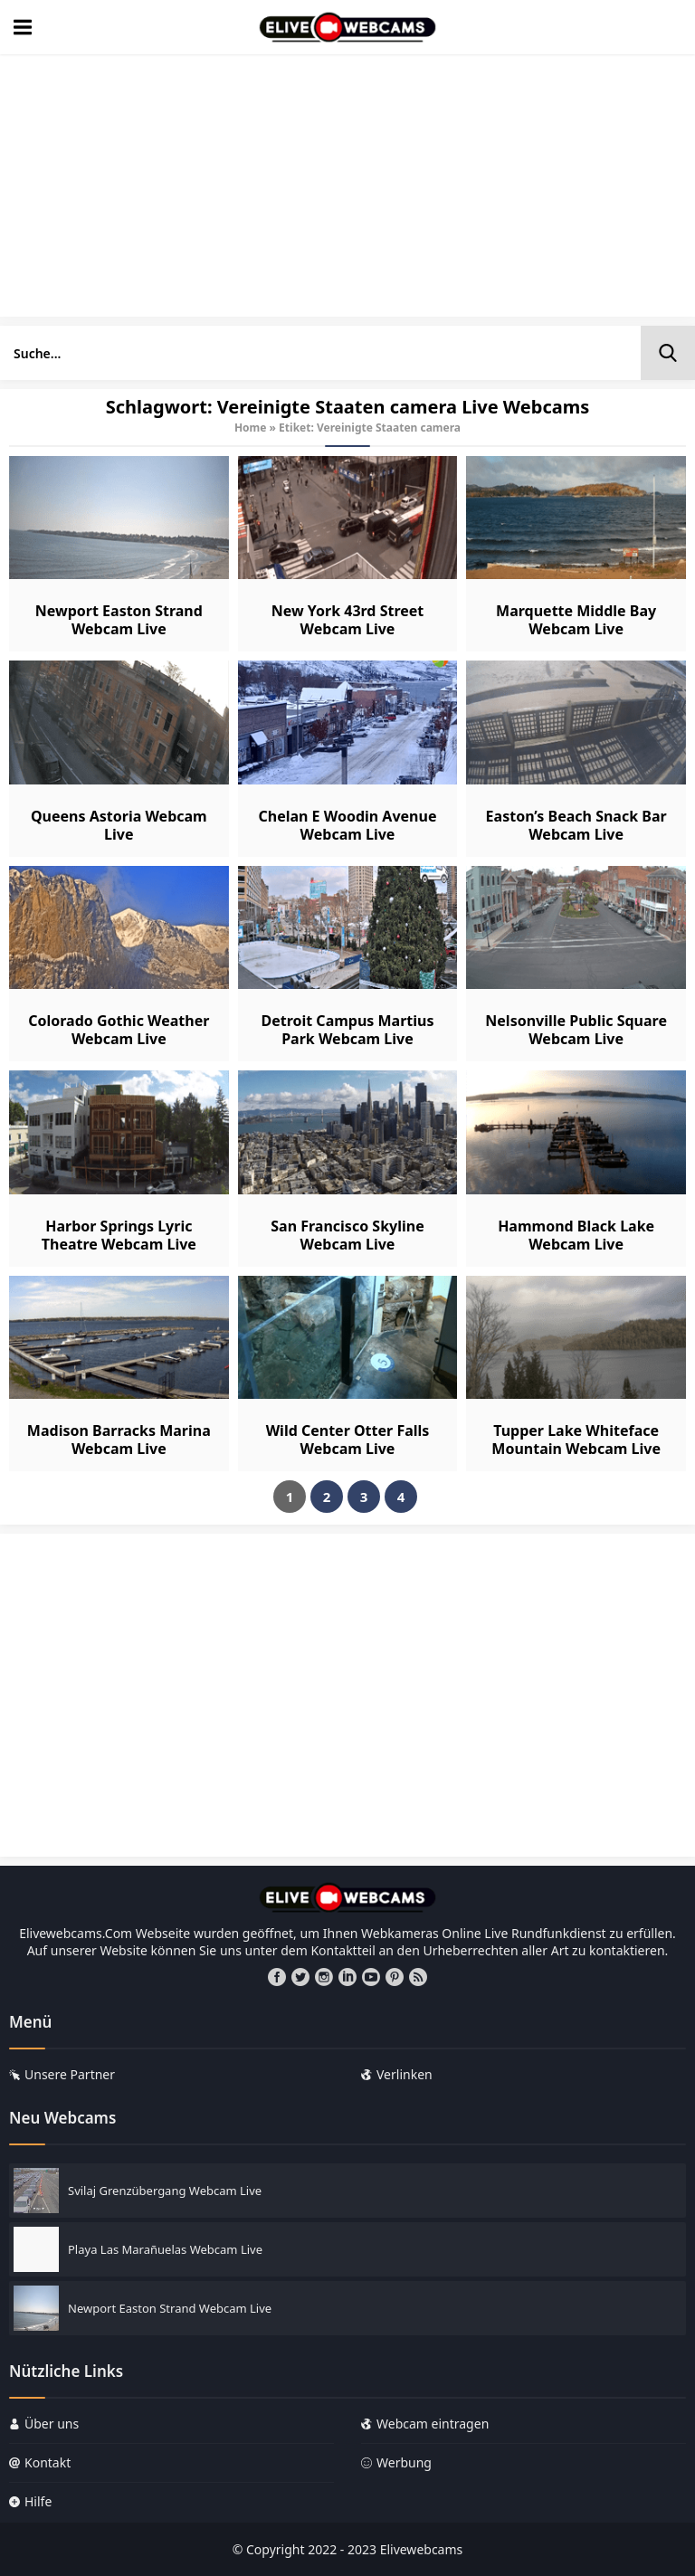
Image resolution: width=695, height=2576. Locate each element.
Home (250, 427)
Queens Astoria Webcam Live (119, 825)
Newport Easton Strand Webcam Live (119, 620)
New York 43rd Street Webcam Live (347, 620)
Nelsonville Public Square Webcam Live (576, 1030)
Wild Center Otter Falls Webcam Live (348, 1439)
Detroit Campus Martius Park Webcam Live (347, 1030)
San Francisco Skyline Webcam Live (347, 1235)
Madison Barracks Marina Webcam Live (119, 1439)
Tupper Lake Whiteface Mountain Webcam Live (576, 1439)
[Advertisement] (347, 190)
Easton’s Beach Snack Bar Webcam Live (576, 825)
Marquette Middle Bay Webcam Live (576, 620)
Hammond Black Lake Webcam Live (576, 1235)
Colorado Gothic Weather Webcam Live (118, 1030)
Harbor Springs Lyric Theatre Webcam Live (119, 1235)
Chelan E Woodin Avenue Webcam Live (347, 825)
